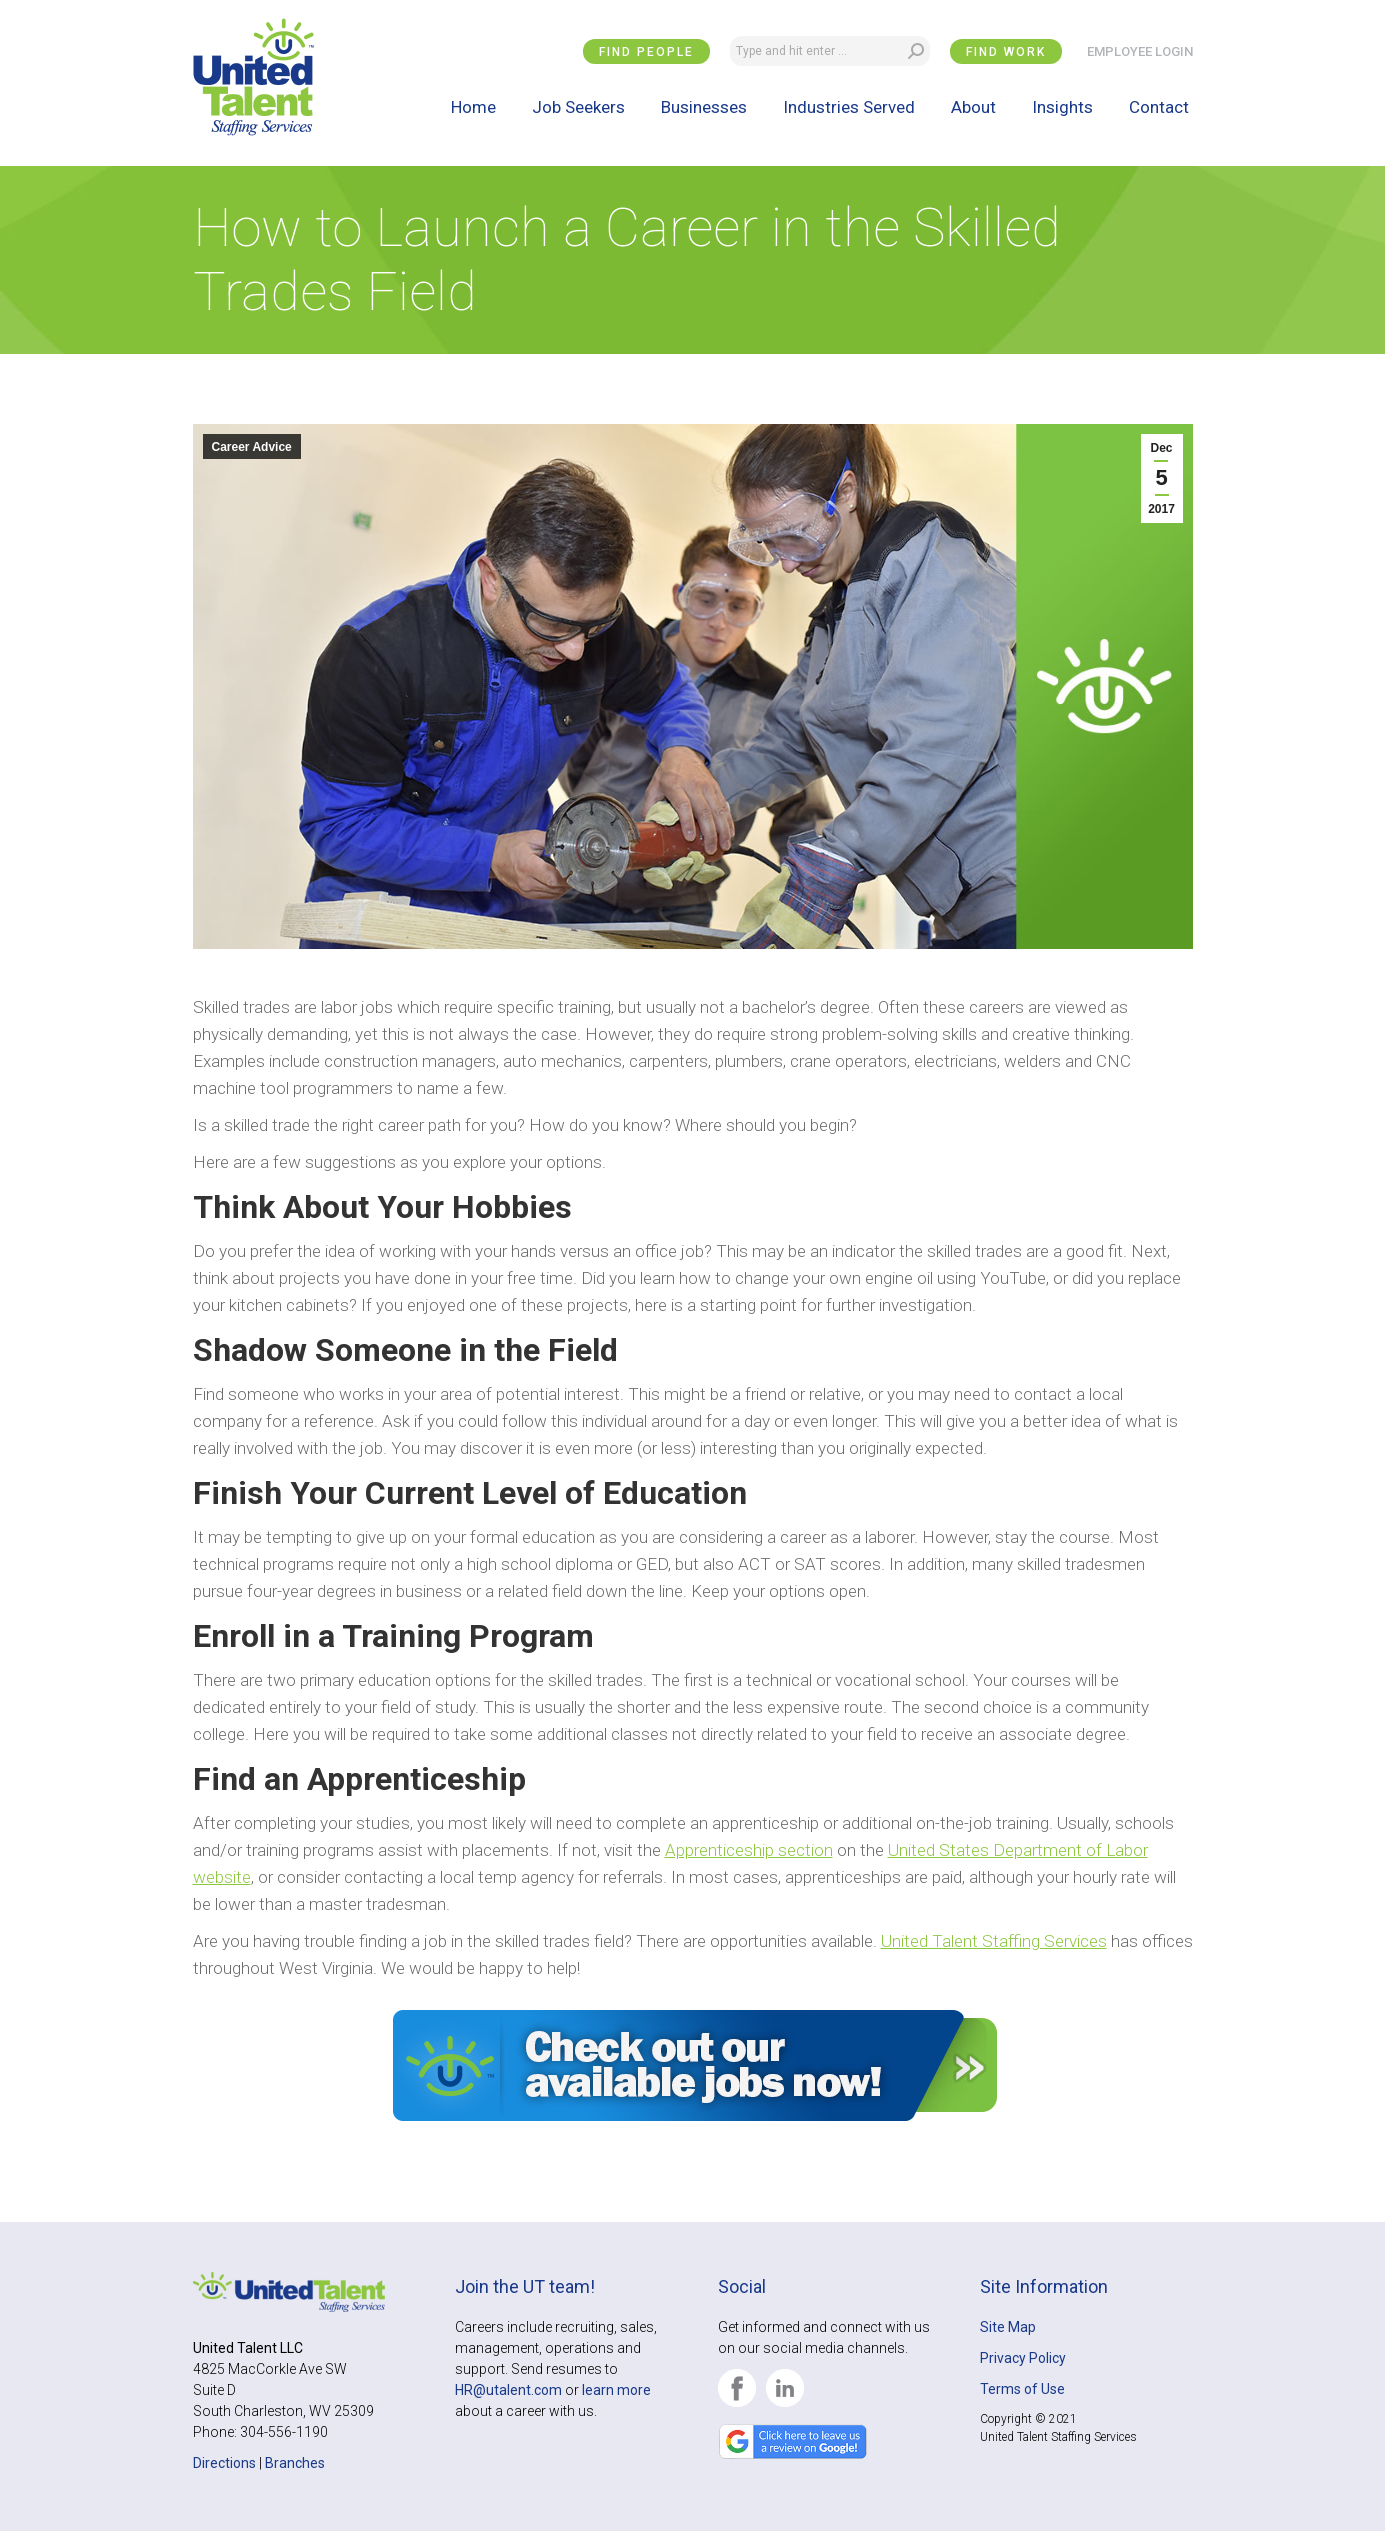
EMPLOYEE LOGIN (1140, 51)
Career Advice (252, 447)
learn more (616, 2390)
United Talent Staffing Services (994, 1941)
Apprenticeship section (749, 1850)
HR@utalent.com (508, 2390)
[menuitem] (473, 107)
